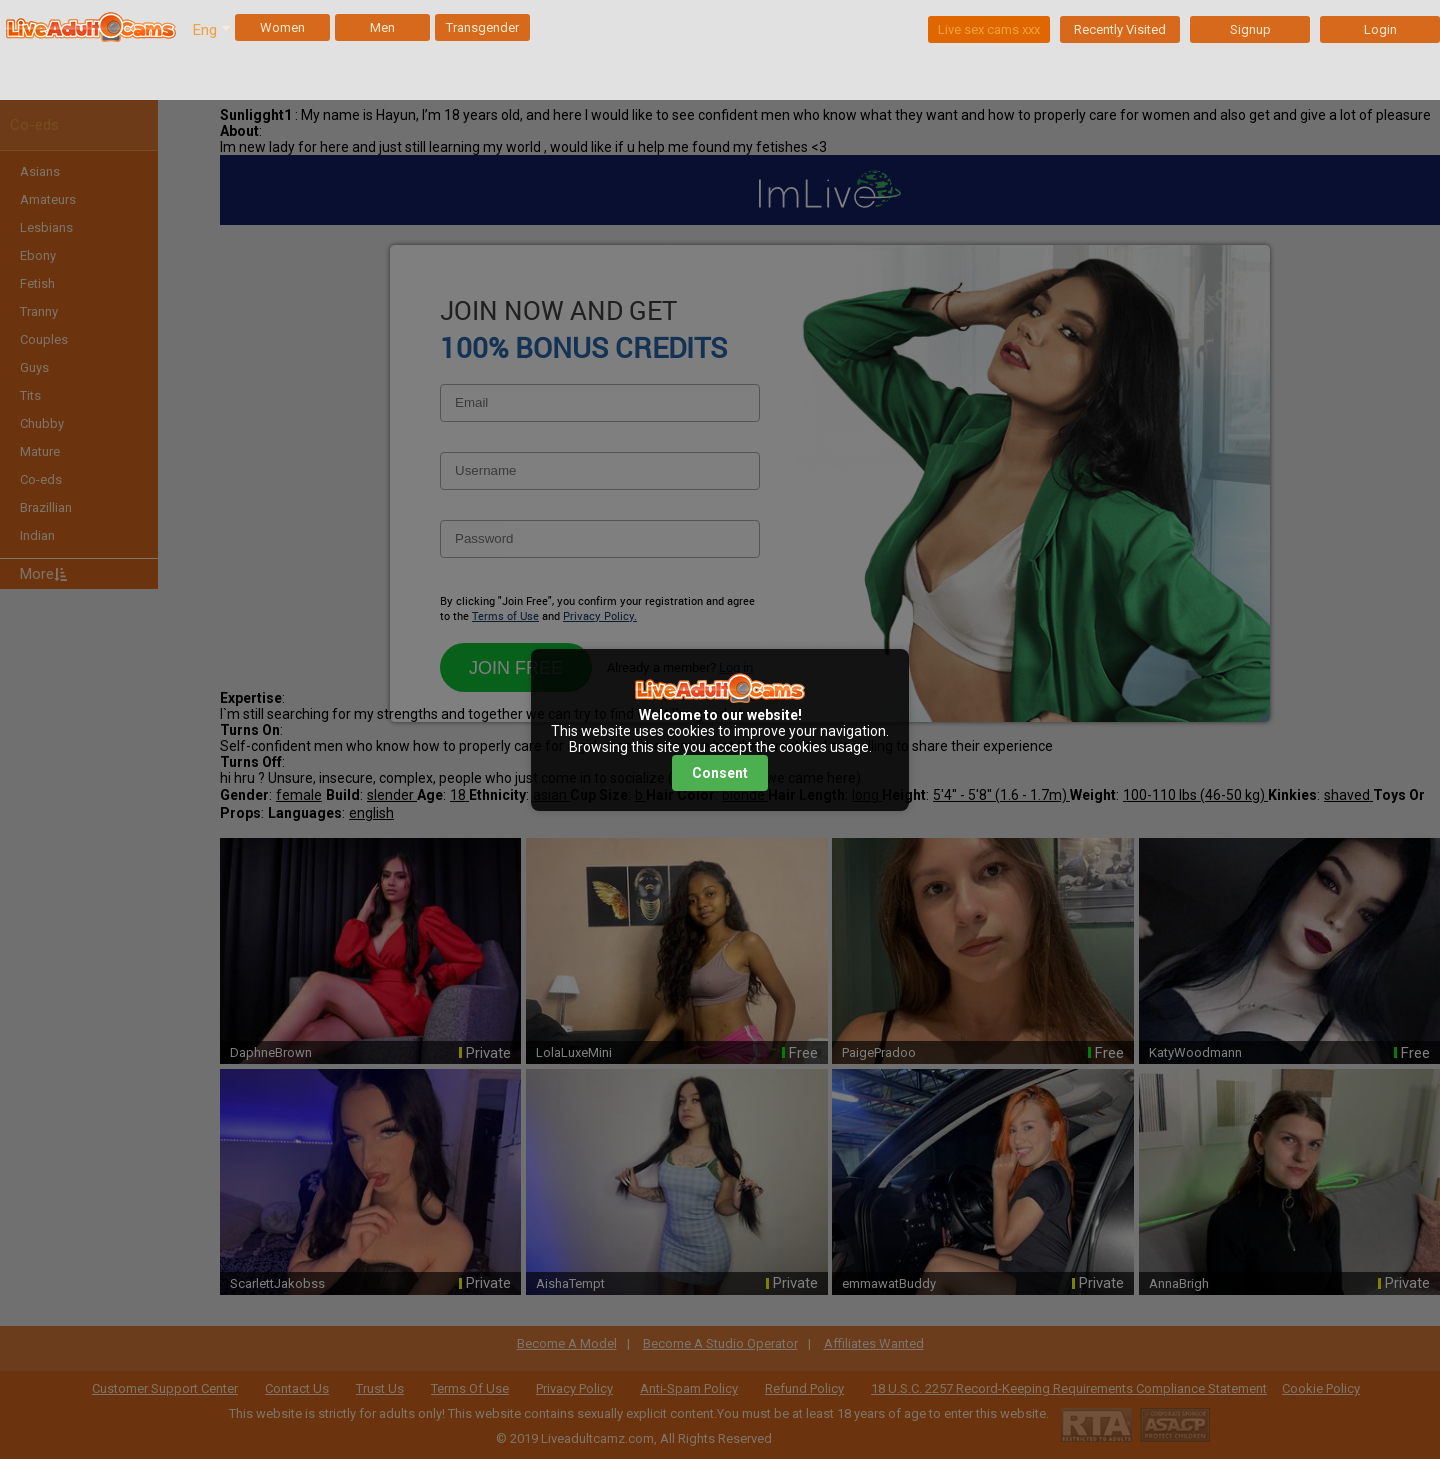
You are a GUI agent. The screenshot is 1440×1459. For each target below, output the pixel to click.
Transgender (482, 27)
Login (1380, 29)
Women (282, 27)
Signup (1250, 29)
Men (382, 27)
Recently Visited (1120, 29)
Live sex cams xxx (989, 29)
